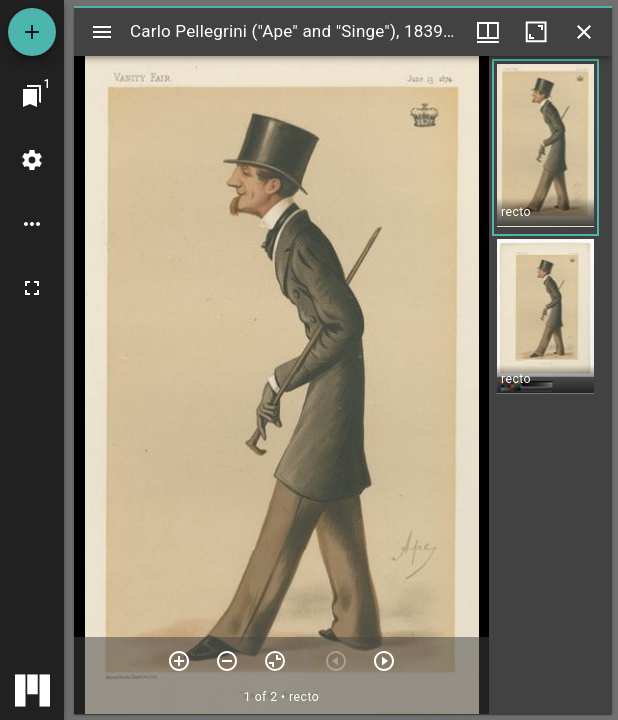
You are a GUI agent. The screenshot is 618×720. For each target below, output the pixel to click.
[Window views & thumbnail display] (488, 32)
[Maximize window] (536, 32)
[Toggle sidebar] (102, 32)
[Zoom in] (179, 661)
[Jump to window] (32, 96)
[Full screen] (32, 288)
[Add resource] (32, 32)
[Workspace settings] (32, 160)
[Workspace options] (32, 224)
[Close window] (584, 32)
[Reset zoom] (275, 661)
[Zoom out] (227, 661)
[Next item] (384, 661)
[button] (545, 147)
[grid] (550, 385)
